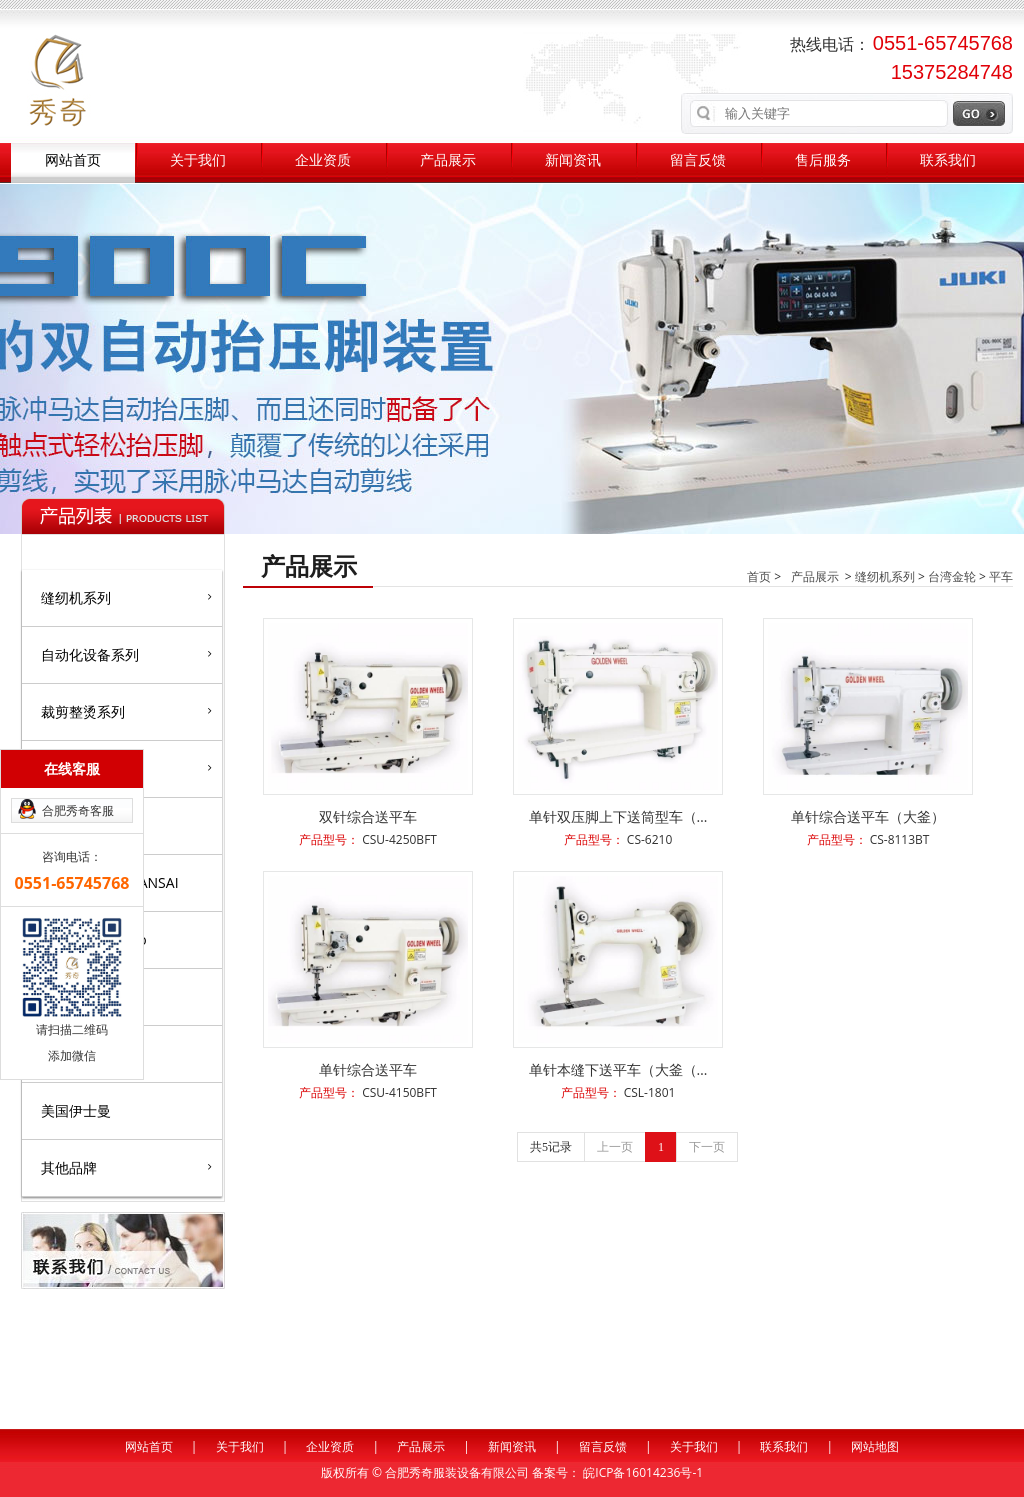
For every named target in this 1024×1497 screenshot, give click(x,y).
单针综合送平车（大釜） (868, 816)
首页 (759, 576)
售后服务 (823, 160)
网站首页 (73, 160)
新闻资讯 (573, 160)
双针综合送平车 (368, 816)
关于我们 (198, 160)
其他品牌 (126, 1167)
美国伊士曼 (76, 1110)
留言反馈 (698, 160)
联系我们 (948, 160)
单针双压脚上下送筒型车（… (618, 816)
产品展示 (448, 160)
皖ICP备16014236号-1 (643, 1472)
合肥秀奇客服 (78, 810)
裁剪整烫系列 (126, 711)
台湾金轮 (952, 576)
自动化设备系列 (126, 654)
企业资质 (323, 160)
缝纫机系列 (126, 597)
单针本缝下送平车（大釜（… (618, 1069)
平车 (1001, 576)
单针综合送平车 (368, 1069)
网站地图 (875, 1446)
